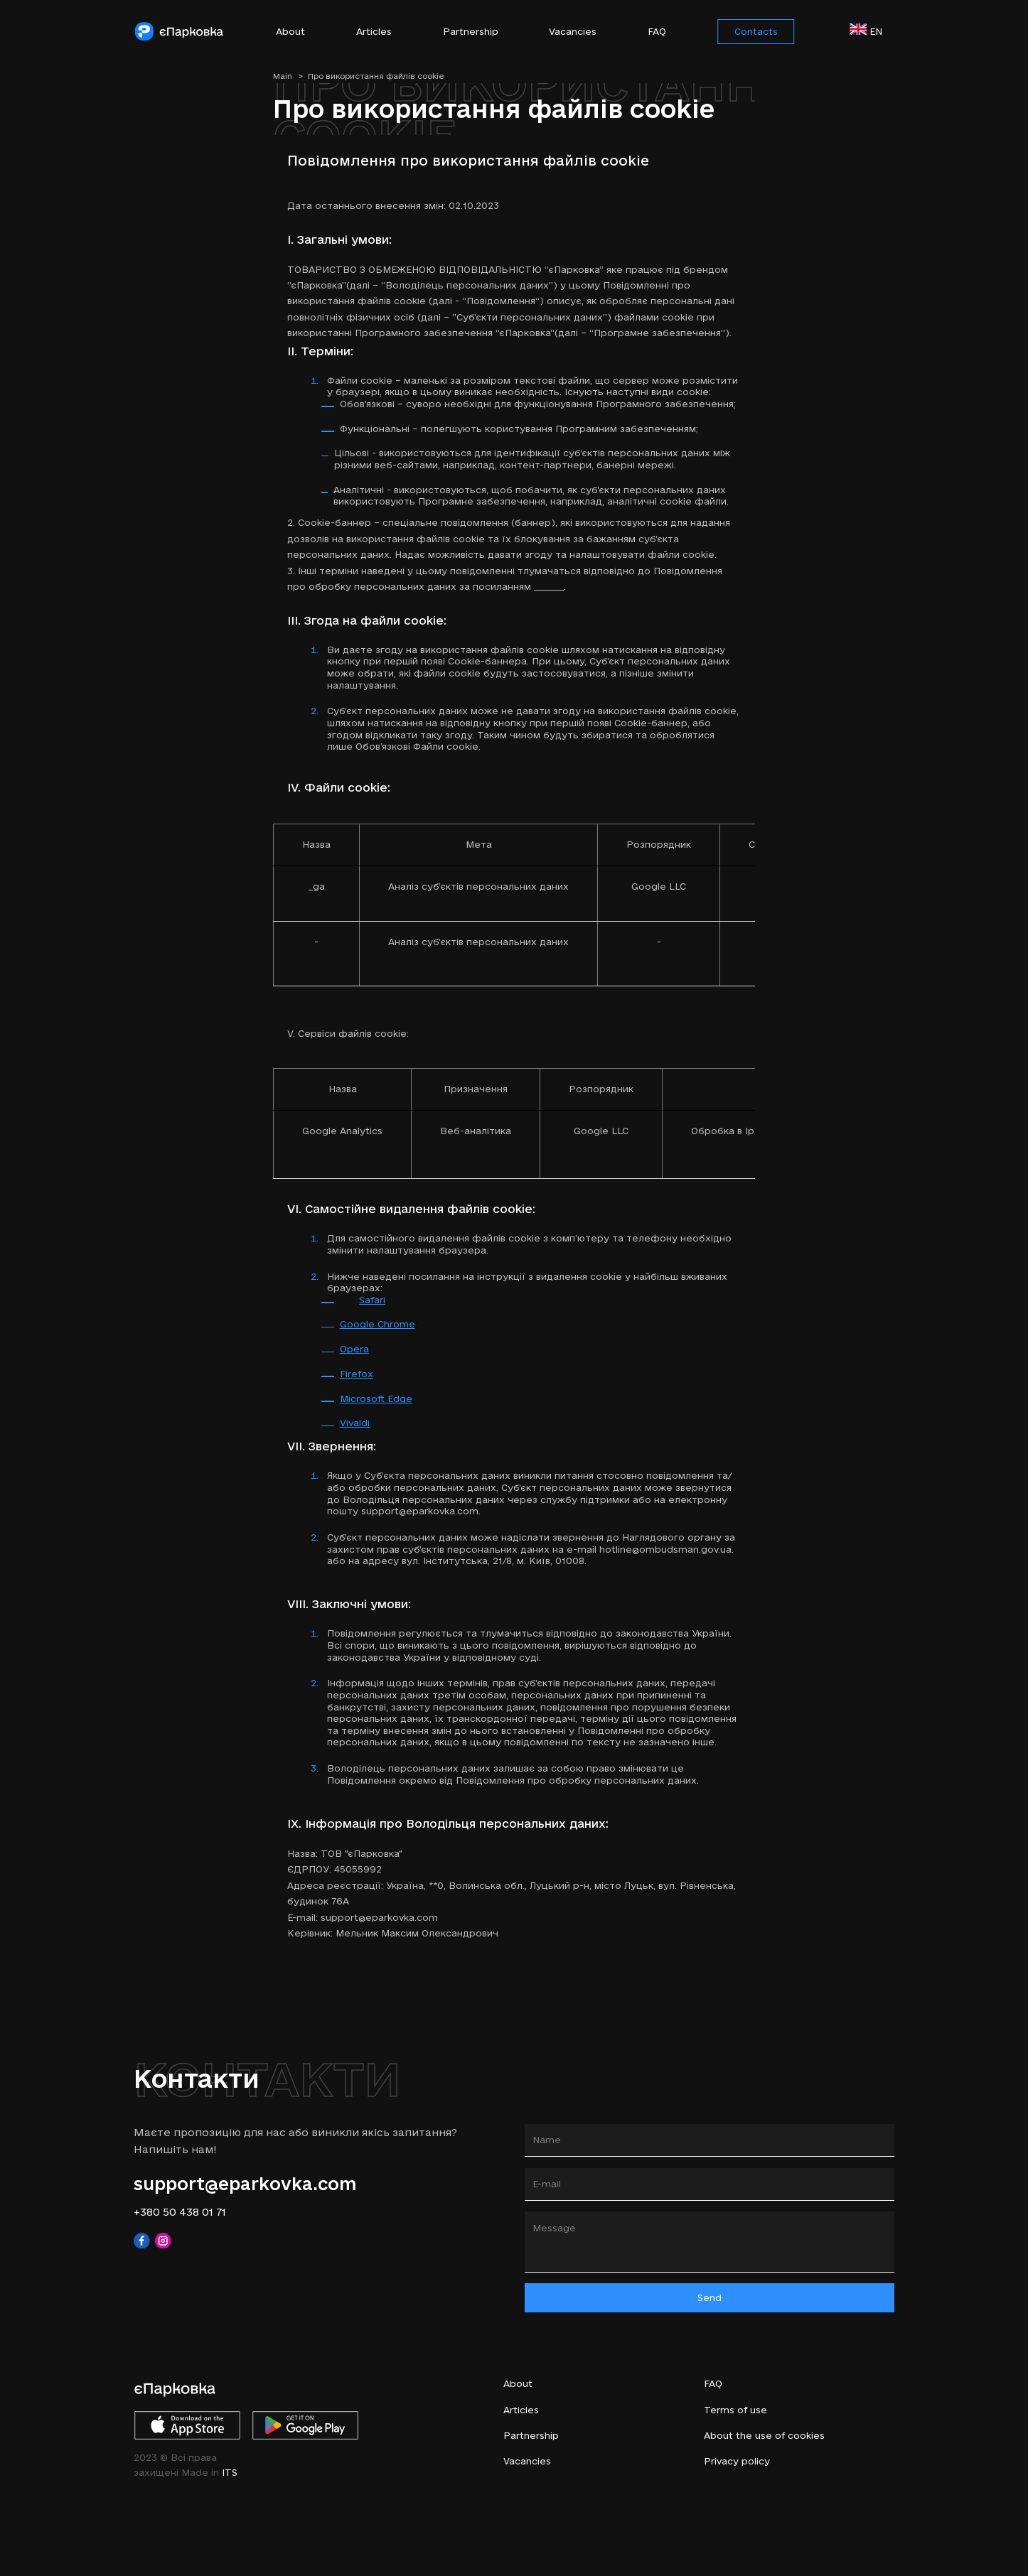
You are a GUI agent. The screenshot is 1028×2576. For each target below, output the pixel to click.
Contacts (756, 31)
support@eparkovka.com (245, 2183)
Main (288, 76)
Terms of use (735, 2410)
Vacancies (572, 31)
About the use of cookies (764, 2435)
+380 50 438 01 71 (180, 2212)
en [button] (872, 29)
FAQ (657, 31)
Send (709, 2297)
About (290, 31)
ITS (229, 2472)
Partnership (470, 31)
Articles (374, 31)
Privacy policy (737, 2461)
